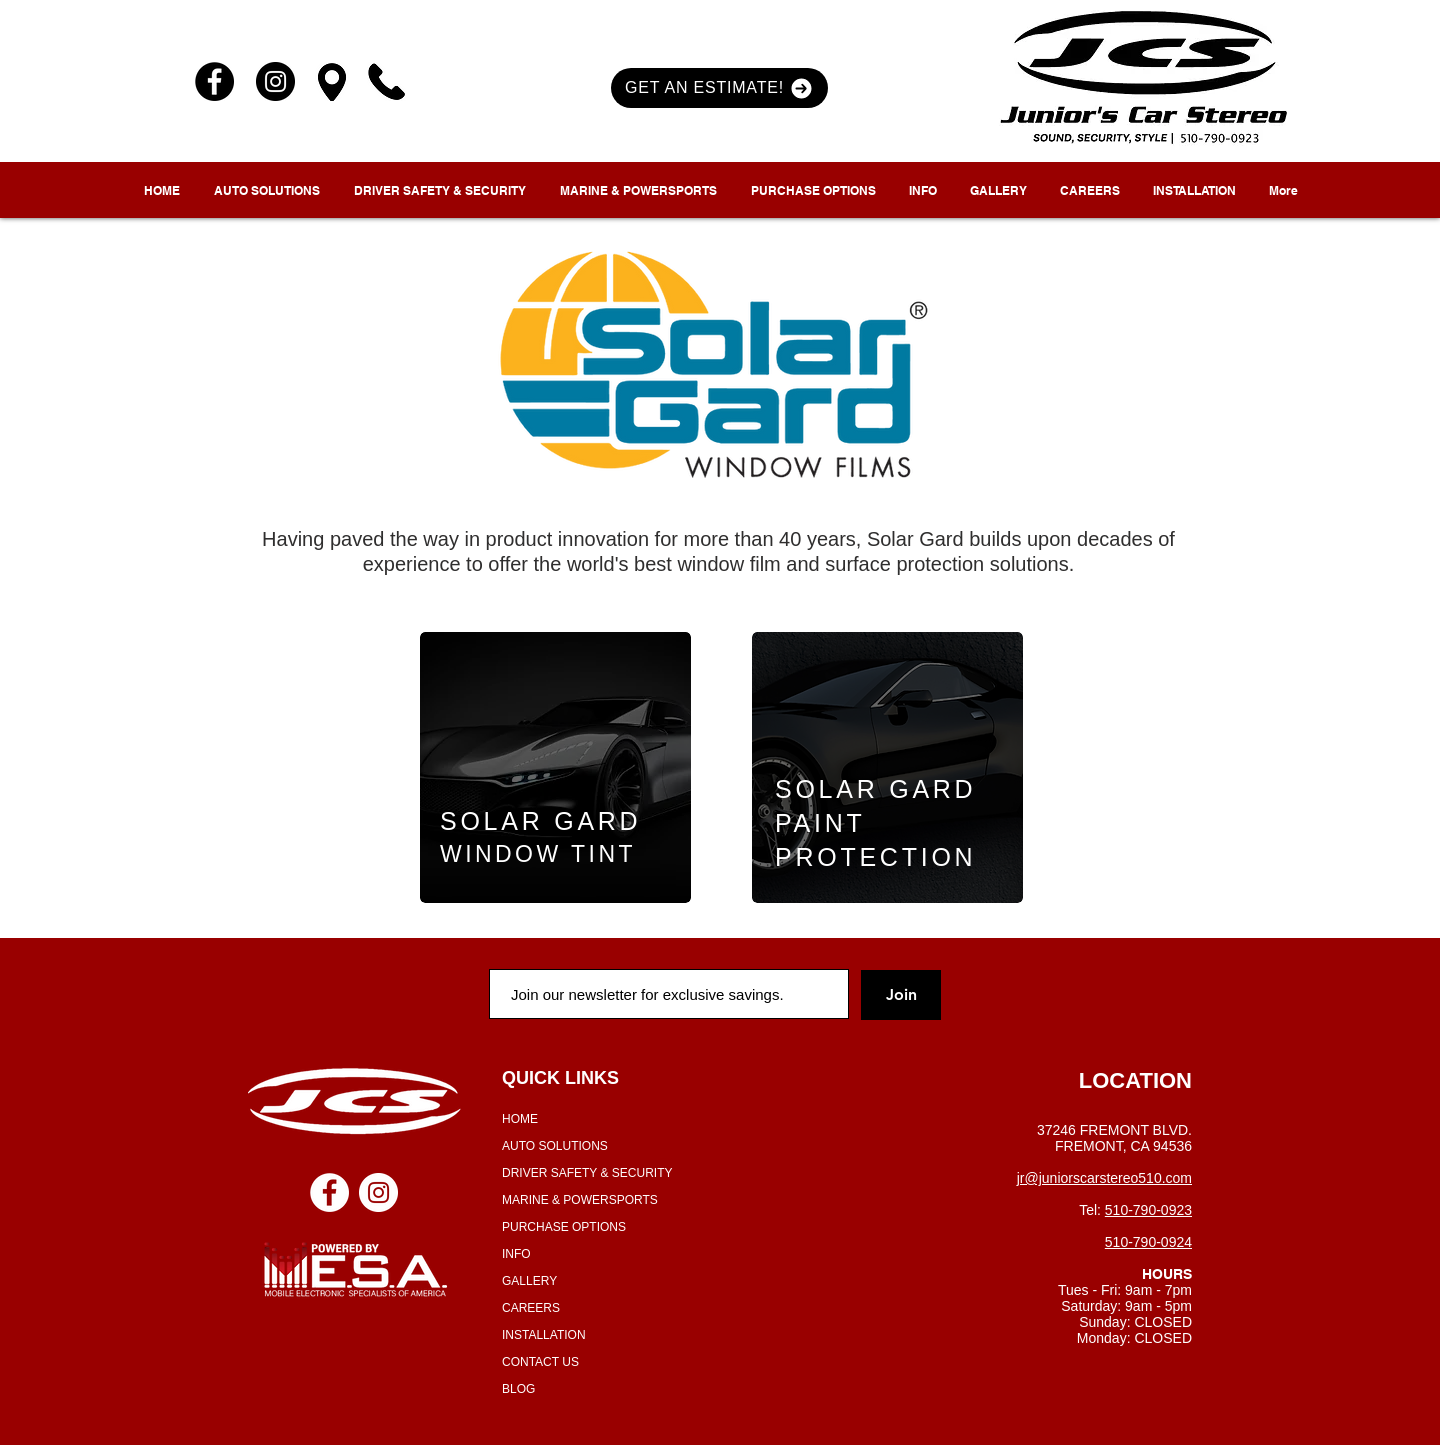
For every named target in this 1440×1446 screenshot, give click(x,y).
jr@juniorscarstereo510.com (1104, 1178)
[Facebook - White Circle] (329, 1192)
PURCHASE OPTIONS (564, 1227)
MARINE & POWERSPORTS (580, 1200)
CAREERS (531, 1308)
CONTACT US (540, 1362)
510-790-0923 (1148, 1210)
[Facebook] (214, 81)
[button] (719, 88)
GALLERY (529, 1281)
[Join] (901, 995)
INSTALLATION (544, 1335)
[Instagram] (275, 81)
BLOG (518, 1389)
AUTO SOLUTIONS (555, 1146)
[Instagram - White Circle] (378, 1192)
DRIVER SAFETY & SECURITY (587, 1173)
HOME (520, 1119)
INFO (516, 1254)
